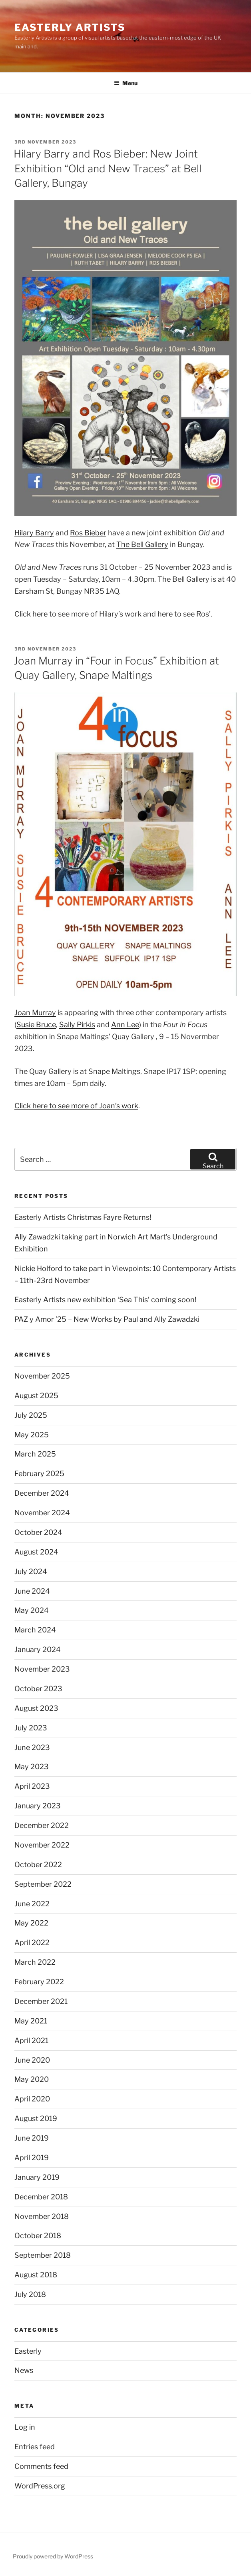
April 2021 (31, 2040)
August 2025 (36, 1395)
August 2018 (35, 2275)
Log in (24, 2427)
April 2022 (32, 1942)
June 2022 (32, 1904)
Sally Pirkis (77, 1024)
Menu (125, 83)
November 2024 (42, 1512)
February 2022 (39, 1981)
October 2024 (38, 1532)
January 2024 (37, 1649)
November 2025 (42, 1376)
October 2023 (38, 1688)
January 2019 (37, 2177)
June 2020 (32, 2060)
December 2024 (41, 1493)
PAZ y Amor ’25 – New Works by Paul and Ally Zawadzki (106, 1319)
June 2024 (32, 1591)
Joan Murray (35, 1012)
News (23, 2370)
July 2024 (30, 1571)
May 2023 (31, 1766)
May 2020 (31, 2079)
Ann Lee (125, 1024)
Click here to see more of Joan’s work (76, 1105)
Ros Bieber (88, 533)
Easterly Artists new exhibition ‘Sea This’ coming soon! (105, 1299)
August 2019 (35, 2118)
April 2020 (32, 2099)
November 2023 (42, 1669)
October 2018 (37, 2235)
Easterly (28, 2351)
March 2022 (35, 1962)
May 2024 (31, 1610)
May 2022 (31, 1923)
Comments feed (41, 2466)
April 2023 (32, 1786)
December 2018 (41, 2197)
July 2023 (30, 1728)
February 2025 (39, 1473)
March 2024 (35, 1630)
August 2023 (36, 1708)
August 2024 (36, 1552)
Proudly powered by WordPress (53, 2556)
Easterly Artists (70, 27)
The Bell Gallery (142, 544)
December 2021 (41, 2001)
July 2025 (30, 1415)
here (40, 614)
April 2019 (31, 2157)
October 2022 (38, 1864)
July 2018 (30, 2294)
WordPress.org (39, 2486)
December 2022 (41, 1825)
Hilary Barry (34, 533)
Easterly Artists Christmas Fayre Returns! (82, 1217)
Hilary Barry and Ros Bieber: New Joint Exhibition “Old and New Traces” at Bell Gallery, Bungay (107, 168)
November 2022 (42, 1845)
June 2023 (32, 1747)
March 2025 (35, 1454)
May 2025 (31, 1435)
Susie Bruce (36, 1024)
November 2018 (41, 2216)
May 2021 (30, 2021)
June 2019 (31, 2138)
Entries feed (34, 2446)
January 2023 (37, 1806)
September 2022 (43, 1884)
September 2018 (42, 2255)
